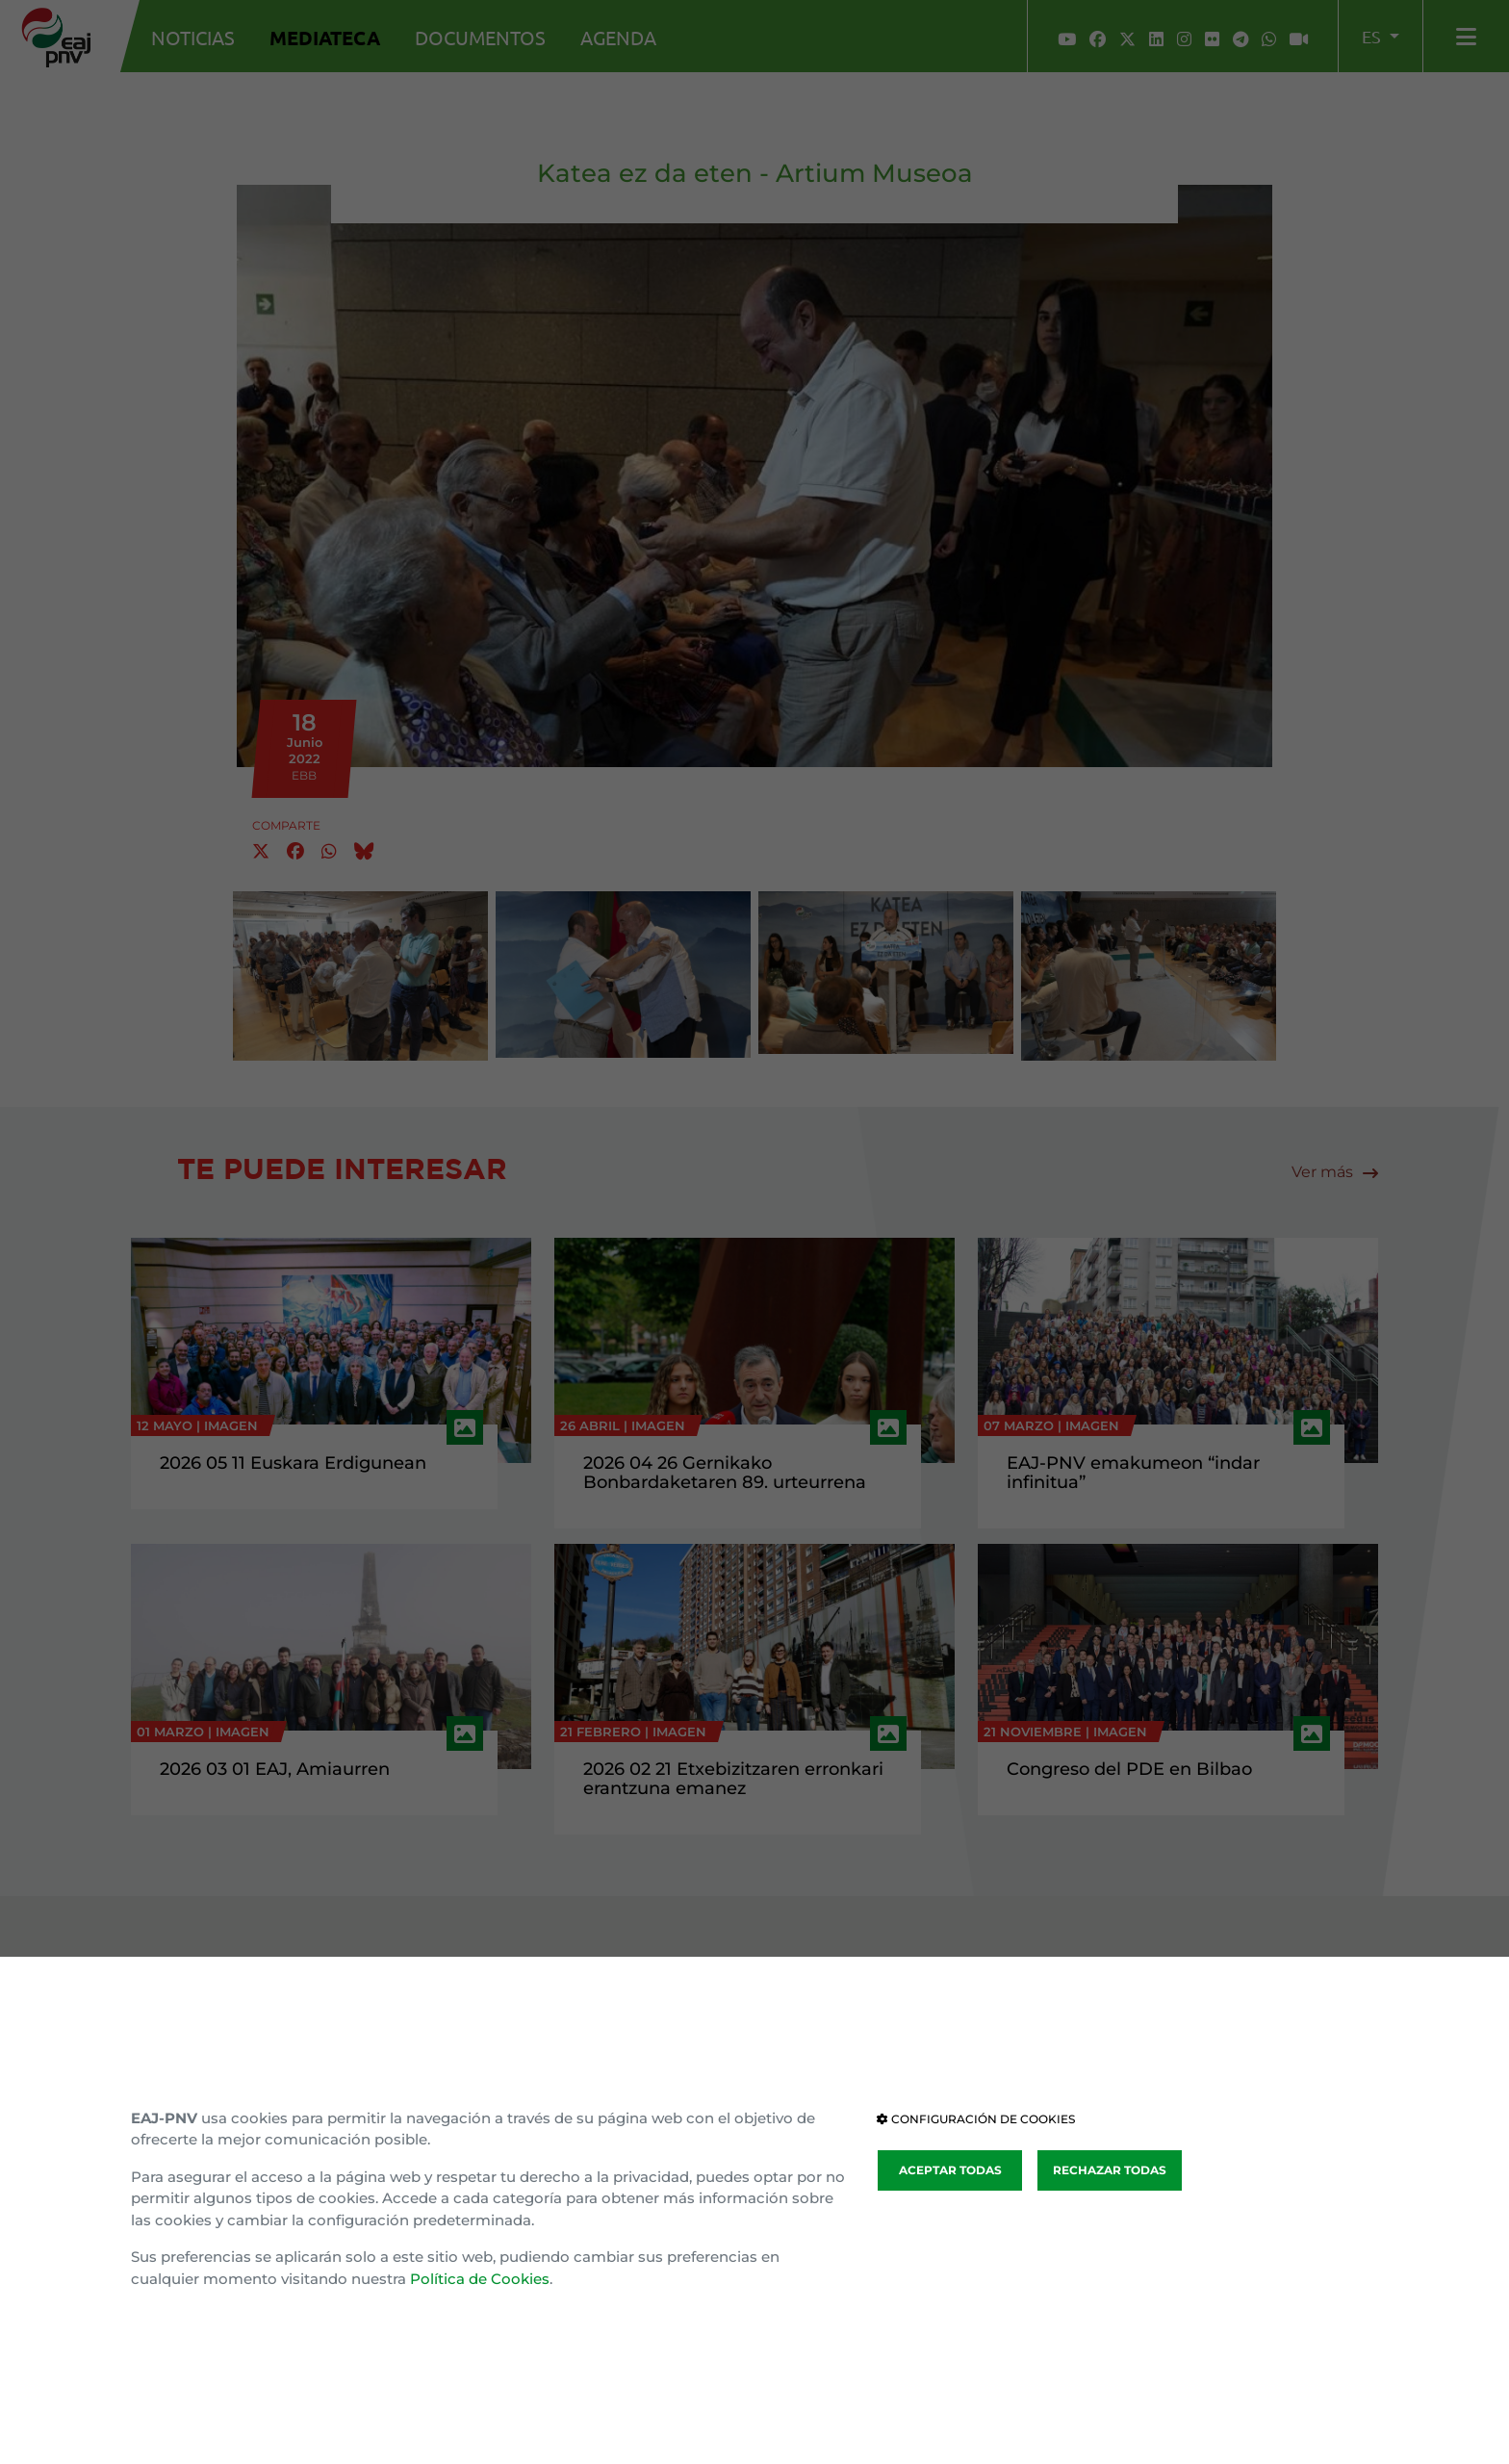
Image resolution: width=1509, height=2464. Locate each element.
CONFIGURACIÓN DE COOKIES (976, 2119)
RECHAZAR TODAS (1109, 2170)
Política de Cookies (480, 2279)
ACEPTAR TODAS (950, 2170)
